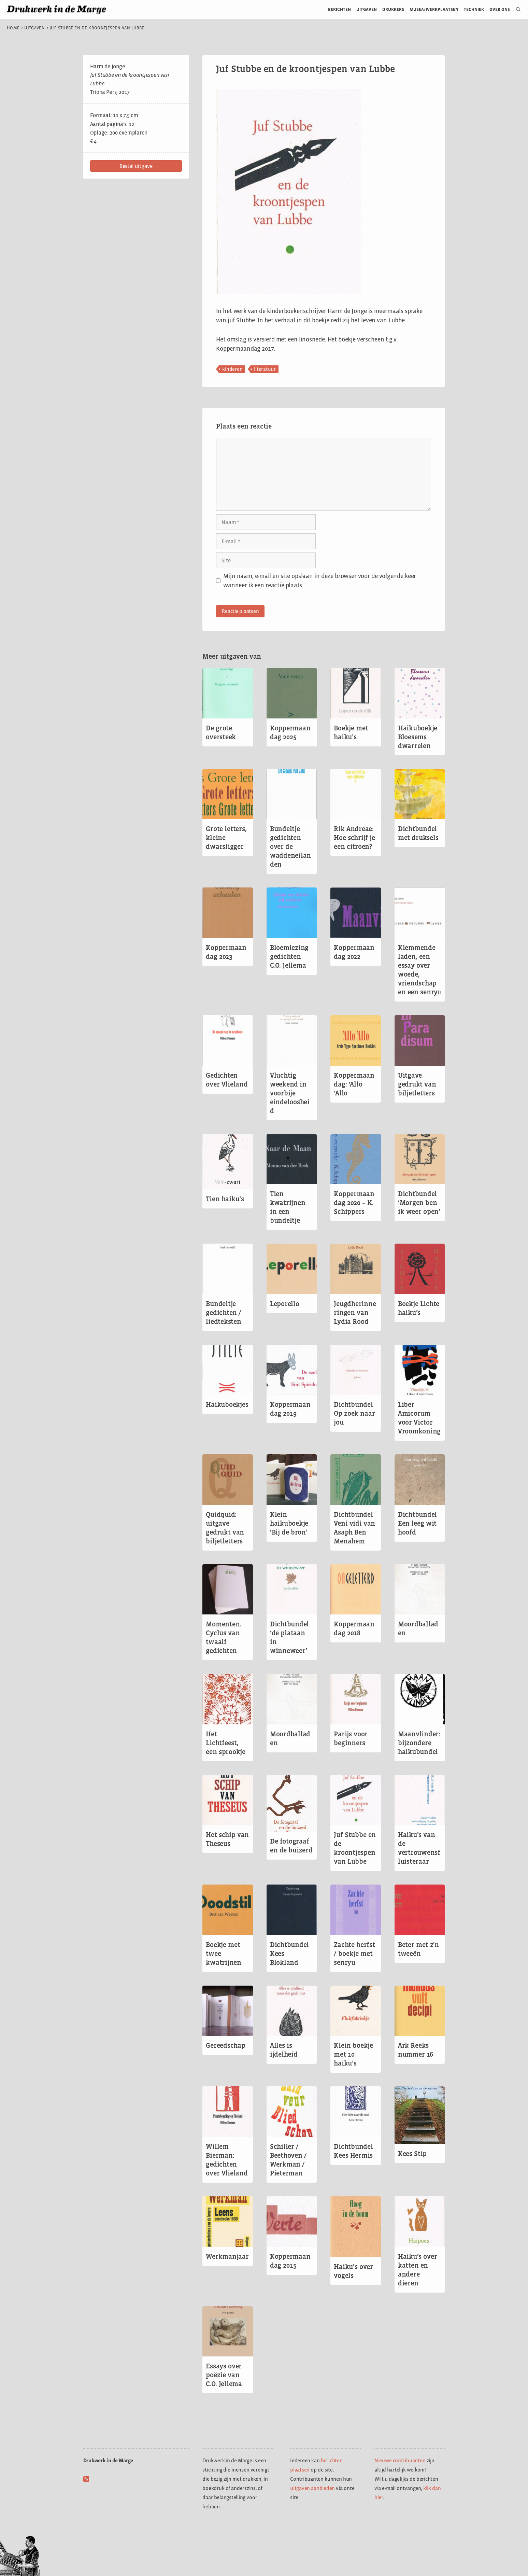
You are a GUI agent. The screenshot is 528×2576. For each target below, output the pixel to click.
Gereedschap (225, 2045)
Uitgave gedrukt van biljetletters (417, 1084)
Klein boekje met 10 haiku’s (353, 2054)
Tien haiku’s (225, 1199)
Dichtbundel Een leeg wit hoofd (417, 1523)
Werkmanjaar (227, 2256)
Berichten (339, 9)
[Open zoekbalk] (515, 9)
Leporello (284, 1303)
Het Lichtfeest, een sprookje (225, 1742)
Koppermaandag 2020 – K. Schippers (354, 1202)
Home (13, 28)
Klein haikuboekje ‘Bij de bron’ (289, 1523)
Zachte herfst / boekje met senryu (354, 1953)
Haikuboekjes (227, 1404)
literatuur (265, 369)
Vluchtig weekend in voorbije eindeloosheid (290, 1093)
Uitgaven (366, 9)
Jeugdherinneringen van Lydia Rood (355, 1312)
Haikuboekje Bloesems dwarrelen (417, 737)
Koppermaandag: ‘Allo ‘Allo (354, 1084)
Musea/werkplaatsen (434, 9)
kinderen (232, 369)
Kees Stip (412, 2153)
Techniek (474, 9)
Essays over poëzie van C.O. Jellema (224, 2375)
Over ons (499, 9)
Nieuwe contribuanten (400, 2460)
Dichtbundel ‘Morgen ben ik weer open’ (419, 1202)
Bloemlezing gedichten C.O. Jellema (289, 956)
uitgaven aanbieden (312, 2488)
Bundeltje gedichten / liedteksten (223, 1312)
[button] (136, 166)
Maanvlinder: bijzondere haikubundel (419, 1742)
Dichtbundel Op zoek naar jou (354, 1413)
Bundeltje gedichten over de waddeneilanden (290, 846)
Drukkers (393, 9)
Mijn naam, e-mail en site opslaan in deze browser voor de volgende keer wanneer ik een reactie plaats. (319, 581)
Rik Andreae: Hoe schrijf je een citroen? (354, 837)
